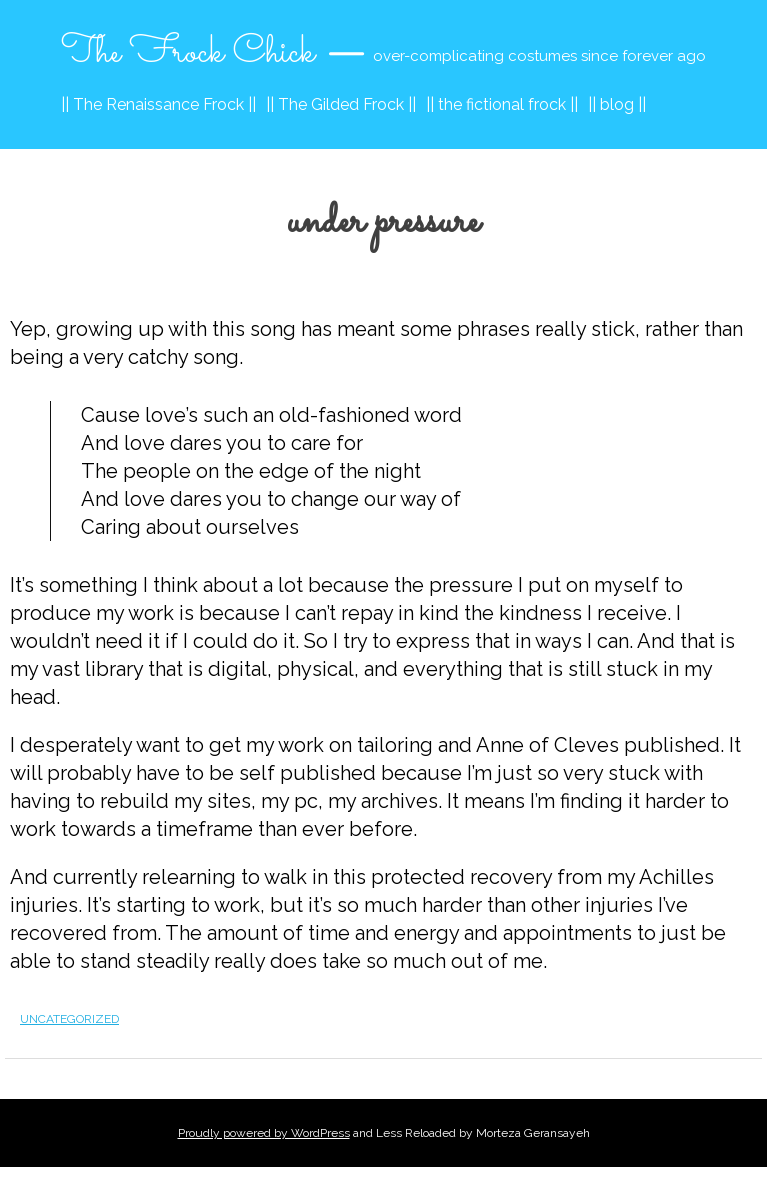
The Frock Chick (188, 53)
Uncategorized (69, 1019)
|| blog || (617, 104)
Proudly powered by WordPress (264, 1133)
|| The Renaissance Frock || (158, 104)
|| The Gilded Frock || (341, 104)
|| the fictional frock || (502, 104)
